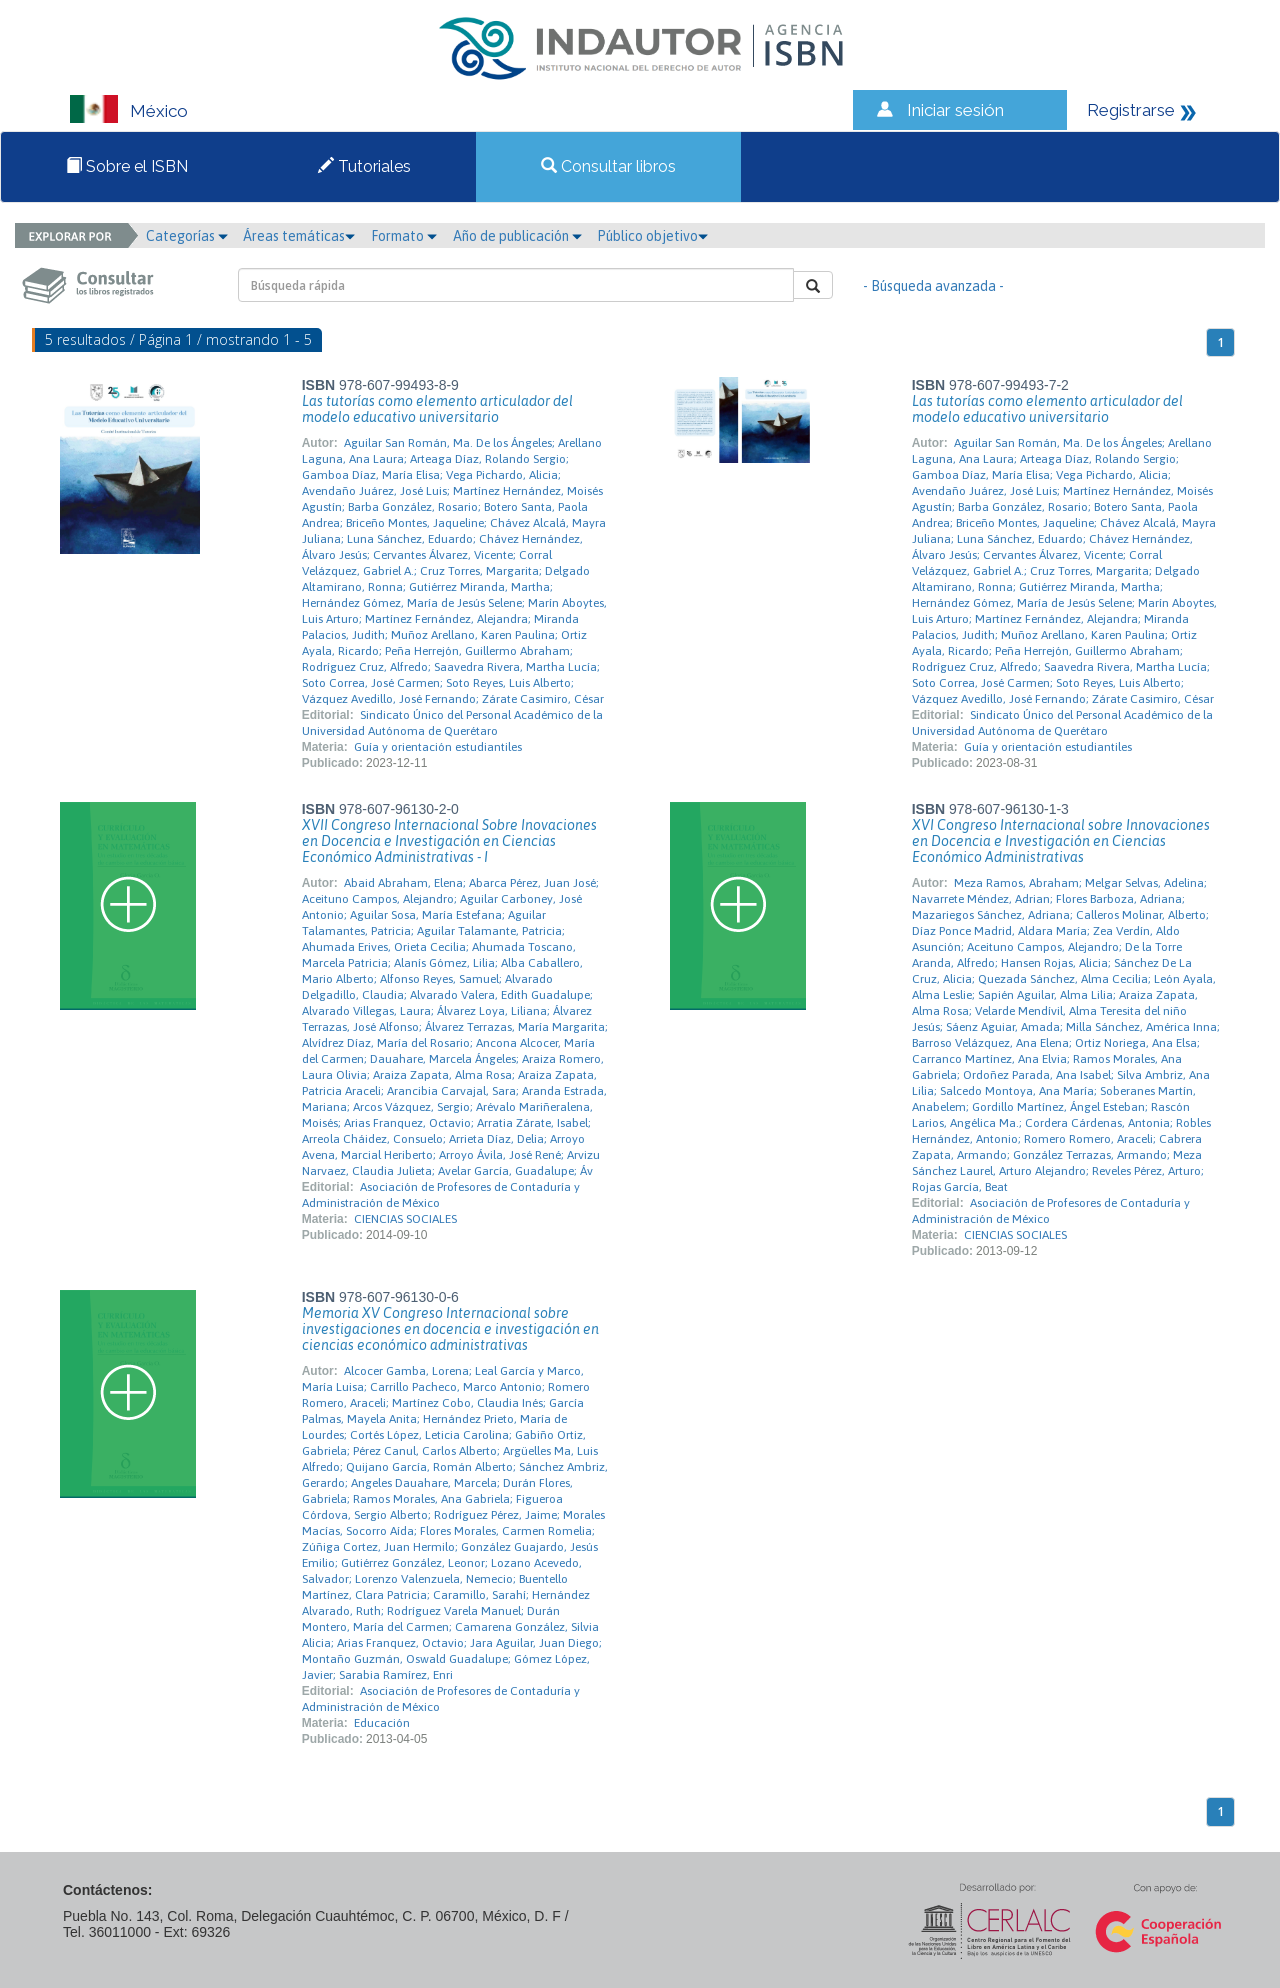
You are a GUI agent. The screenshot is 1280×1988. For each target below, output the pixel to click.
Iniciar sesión (955, 110)
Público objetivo (652, 236)
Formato (404, 236)
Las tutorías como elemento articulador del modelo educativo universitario (437, 409)
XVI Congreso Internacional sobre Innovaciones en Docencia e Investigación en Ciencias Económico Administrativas (1061, 841)
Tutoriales (364, 166)
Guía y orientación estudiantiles (438, 747)
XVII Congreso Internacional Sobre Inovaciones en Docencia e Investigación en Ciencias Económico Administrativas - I (449, 841)
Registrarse (1131, 110)
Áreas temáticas (299, 236)
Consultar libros (608, 166)
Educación (382, 1723)
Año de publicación (517, 236)
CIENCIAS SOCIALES (405, 1219)
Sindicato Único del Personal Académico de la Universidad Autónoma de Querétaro (452, 723)
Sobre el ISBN (127, 166)
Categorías (187, 236)
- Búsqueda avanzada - (933, 286)
